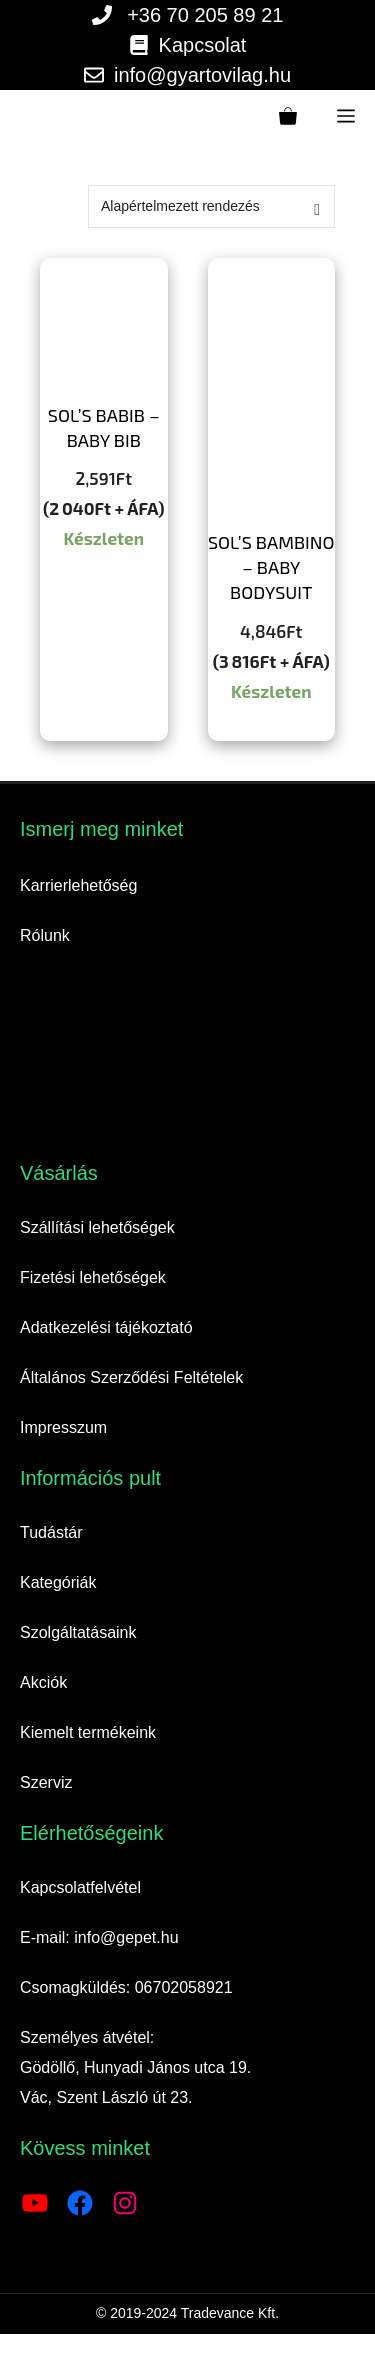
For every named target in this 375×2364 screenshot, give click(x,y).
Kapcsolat (203, 45)
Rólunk (45, 935)
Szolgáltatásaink (78, 1632)
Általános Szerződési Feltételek (131, 1377)
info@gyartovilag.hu (202, 75)
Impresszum (63, 1427)
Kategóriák (58, 1582)
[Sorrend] (211, 206)
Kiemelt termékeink (88, 1732)
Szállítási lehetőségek (97, 1227)
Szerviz (46, 1782)
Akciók (43, 1682)
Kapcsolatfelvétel (80, 1887)
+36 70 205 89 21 (205, 15)
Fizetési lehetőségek (93, 1277)
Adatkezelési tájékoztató (106, 1327)
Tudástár (51, 1532)
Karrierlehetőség (78, 885)
